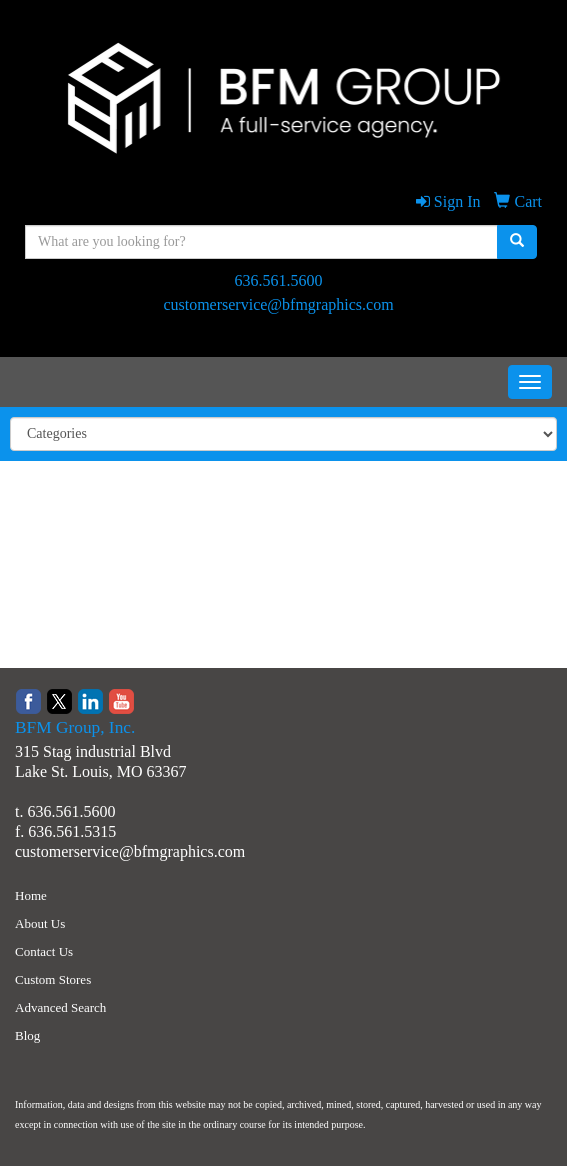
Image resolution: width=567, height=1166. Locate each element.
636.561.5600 (279, 280)
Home (31, 895)
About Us (40, 923)
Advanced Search (60, 1007)
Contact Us (44, 951)
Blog (27, 1035)
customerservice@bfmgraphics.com (278, 304)
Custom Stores (53, 979)
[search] (517, 242)
